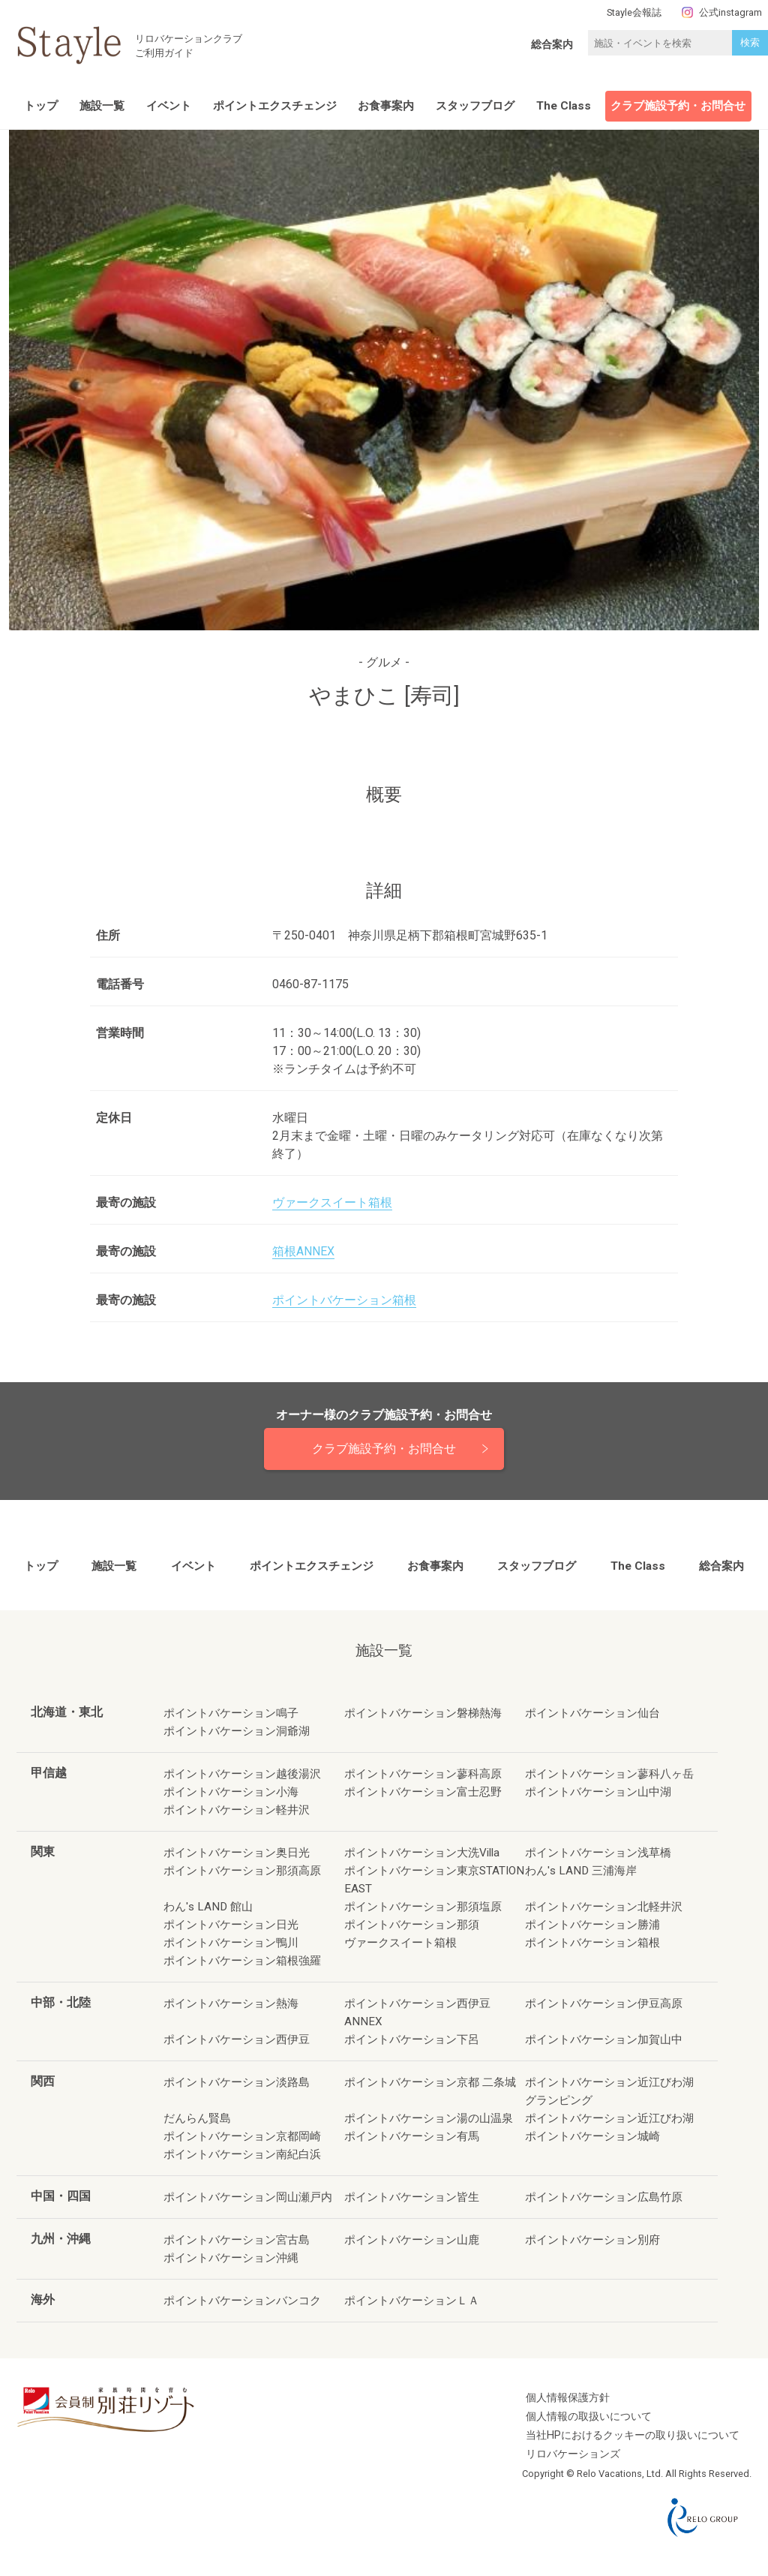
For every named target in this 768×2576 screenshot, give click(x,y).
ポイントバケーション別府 (592, 2240)
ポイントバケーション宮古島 (237, 2240)
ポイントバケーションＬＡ (411, 2300)
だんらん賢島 (197, 2118)
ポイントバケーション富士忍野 (423, 1792)
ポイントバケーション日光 (231, 1924)
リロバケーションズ (573, 2454)
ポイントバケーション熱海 (231, 2003)
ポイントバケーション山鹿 (411, 2240)
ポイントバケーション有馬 (411, 2136)
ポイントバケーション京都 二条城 (430, 2082)
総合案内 (552, 44)
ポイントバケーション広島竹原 (603, 2197)
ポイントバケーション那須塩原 (423, 1906)
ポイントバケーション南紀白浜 (242, 2154)
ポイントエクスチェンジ (275, 106)
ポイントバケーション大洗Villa (422, 1852)
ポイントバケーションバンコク (242, 2300)
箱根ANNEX (303, 1251)
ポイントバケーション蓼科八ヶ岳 (609, 1774)
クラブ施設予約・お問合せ (678, 106)
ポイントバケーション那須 (411, 1924)
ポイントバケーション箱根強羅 (242, 1960)
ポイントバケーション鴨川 (231, 1942)
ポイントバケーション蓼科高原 (423, 1774)
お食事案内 (386, 106)
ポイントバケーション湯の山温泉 (428, 2118)
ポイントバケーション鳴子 (231, 1713)
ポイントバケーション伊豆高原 (603, 2003)
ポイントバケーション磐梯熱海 (423, 1713)
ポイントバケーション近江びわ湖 (609, 2118)
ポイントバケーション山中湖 (598, 1792)
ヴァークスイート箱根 (332, 1202)
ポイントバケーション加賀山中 (603, 2039)
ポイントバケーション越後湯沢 (242, 1774)
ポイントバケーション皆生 (411, 2197)
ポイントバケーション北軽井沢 (603, 1906)
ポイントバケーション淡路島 (237, 2082)
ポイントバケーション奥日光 (237, 1852)
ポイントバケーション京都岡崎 (242, 2136)
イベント (168, 106)
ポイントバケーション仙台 (592, 1713)
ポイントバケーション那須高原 (242, 1870)
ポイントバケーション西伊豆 (237, 2039)
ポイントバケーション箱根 (344, 1300)
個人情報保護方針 (568, 2397)
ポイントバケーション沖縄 (231, 2258)
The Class (563, 106)
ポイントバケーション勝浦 (592, 1924)
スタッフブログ (475, 106)
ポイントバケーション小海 (231, 1792)
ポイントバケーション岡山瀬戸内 (248, 2197)
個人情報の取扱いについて (589, 2416)
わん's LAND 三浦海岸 (581, 1870)
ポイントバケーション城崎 (592, 2136)
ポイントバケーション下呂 (411, 2039)
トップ (41, 106)
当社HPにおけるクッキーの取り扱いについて (633, 2435)
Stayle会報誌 (634, 12)
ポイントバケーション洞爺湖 (237, 1731)
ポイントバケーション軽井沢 (237, 1810)
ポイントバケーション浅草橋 (598, 1852)
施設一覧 (102, 106)
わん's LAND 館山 (208, 1906)
